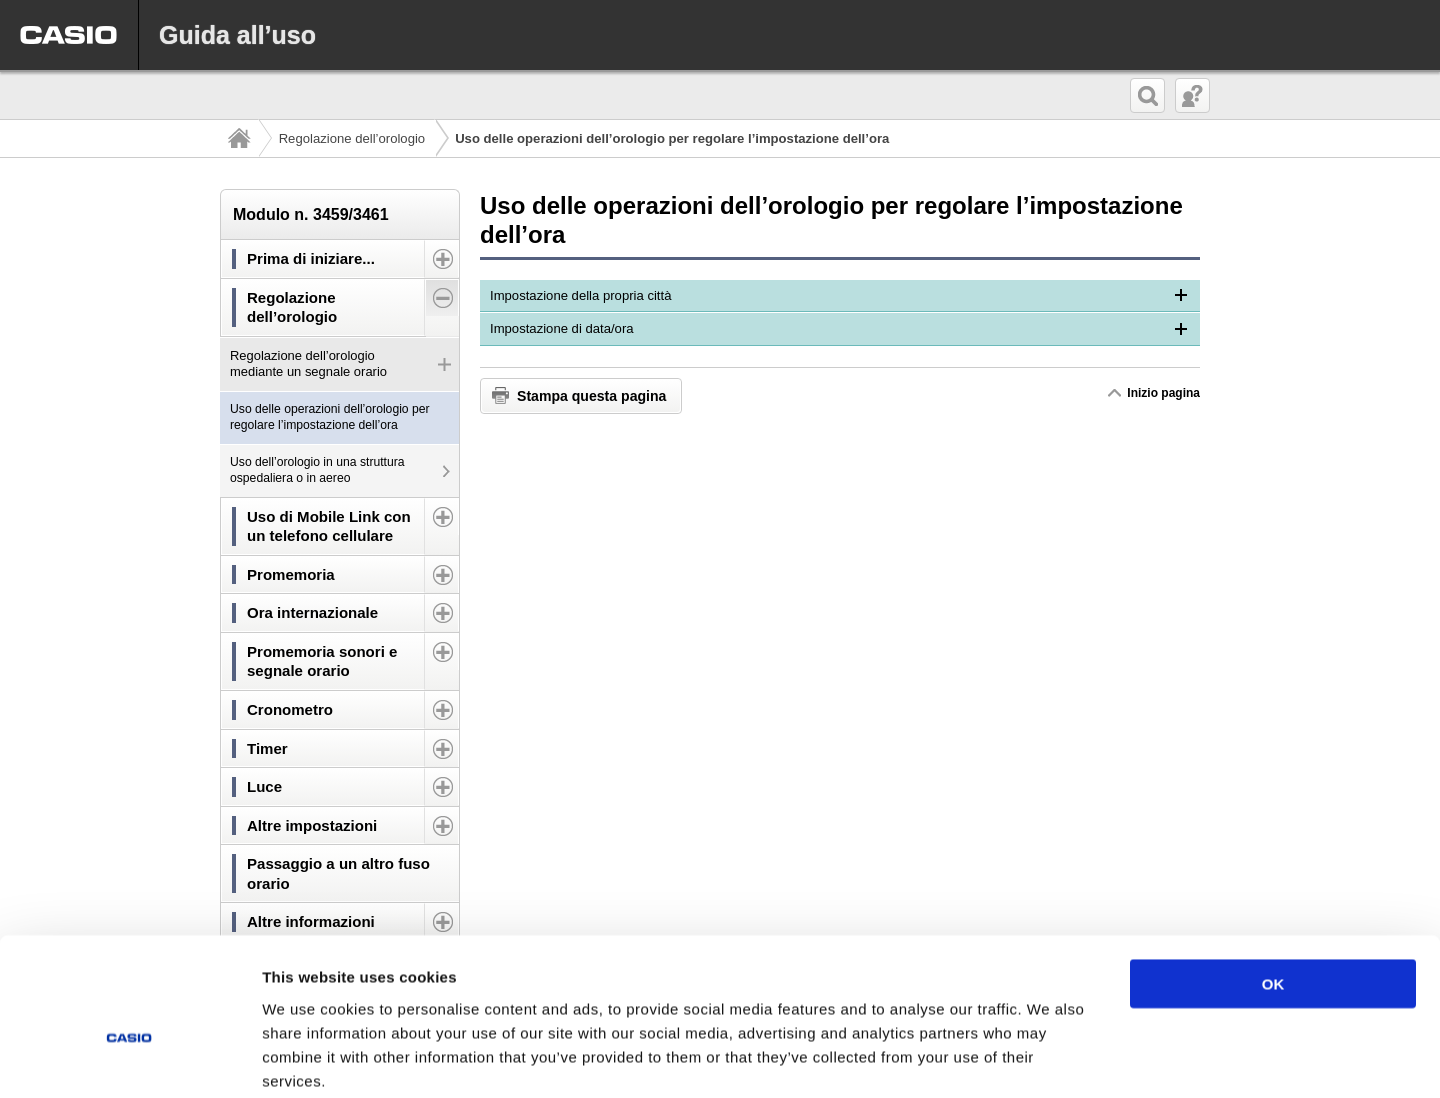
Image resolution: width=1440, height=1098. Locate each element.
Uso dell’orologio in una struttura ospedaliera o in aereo (317, 470)
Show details (1049, 1058)
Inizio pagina (1163, 393)
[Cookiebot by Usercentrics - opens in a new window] (129, 1059)
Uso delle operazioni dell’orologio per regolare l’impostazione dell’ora (330, 417)
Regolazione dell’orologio (352, 138)
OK (1273, 881)
